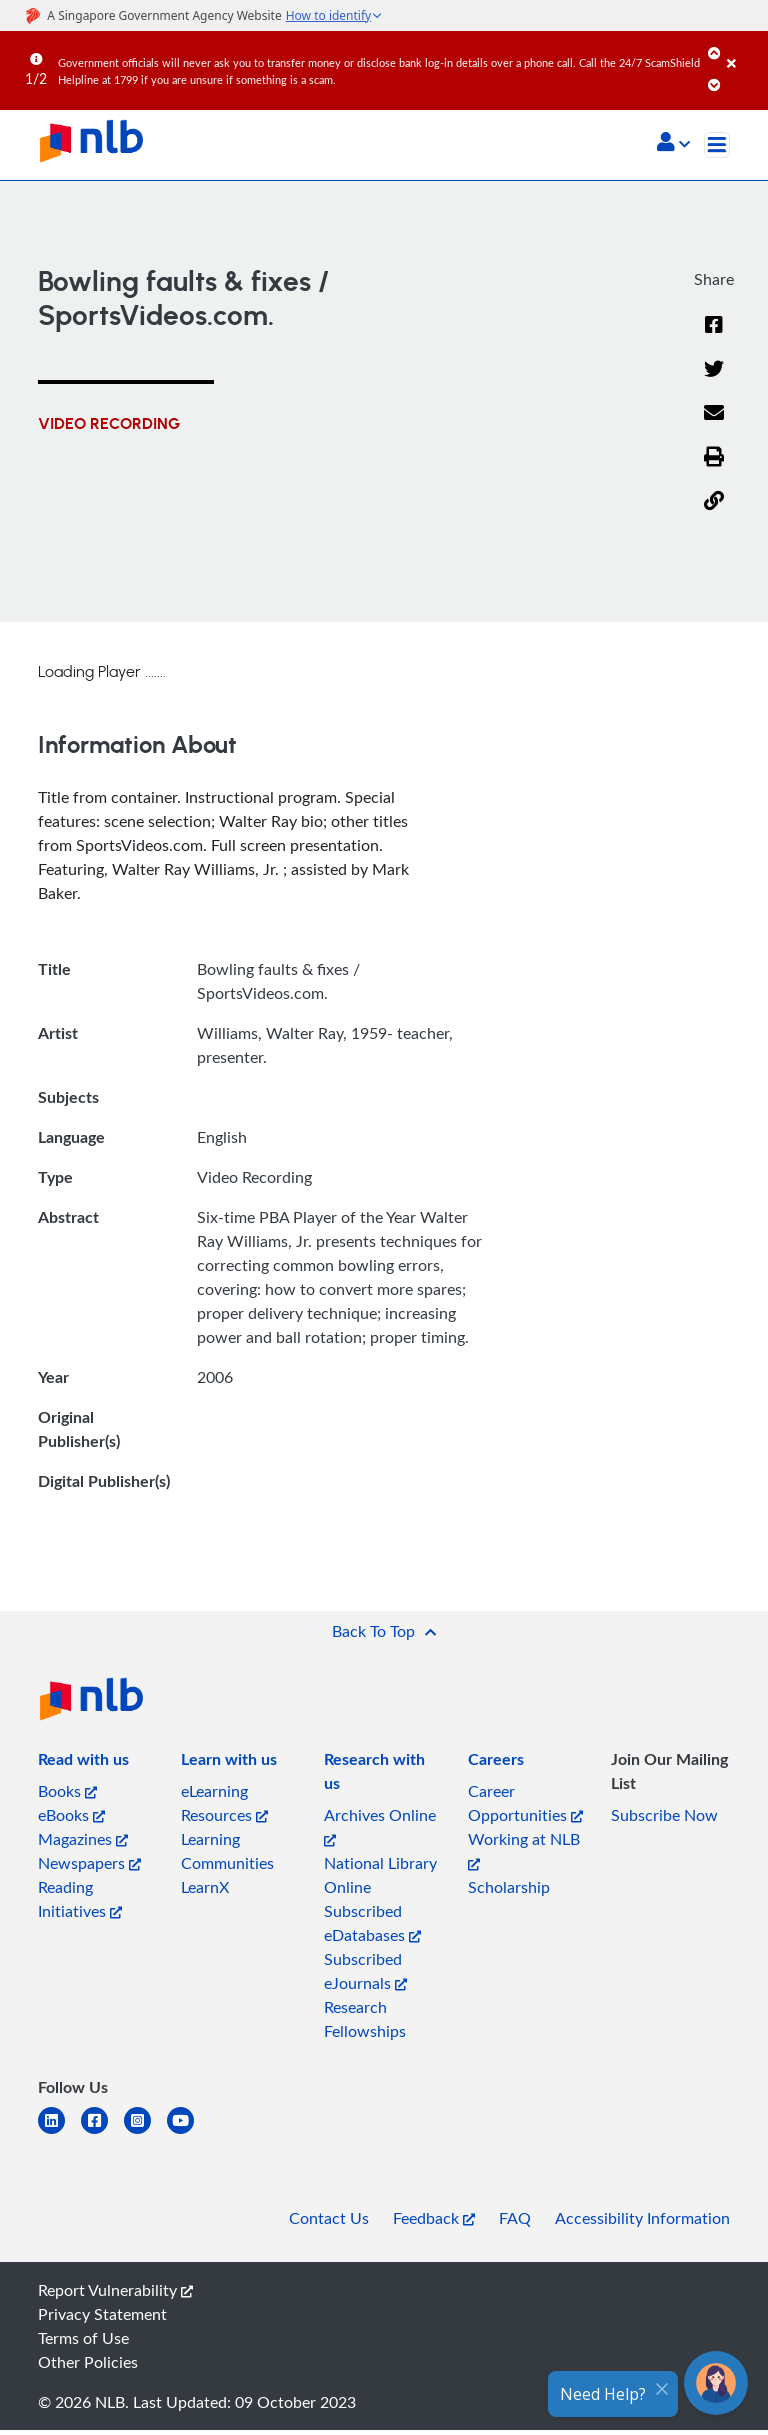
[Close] (744, 49)
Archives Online (380, 1825)
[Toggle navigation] (717, 145)
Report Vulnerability (115, 2290)
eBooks (71, 1815)
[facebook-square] (102, 2132)
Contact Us (329, 2218)
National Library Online (380, 1875)
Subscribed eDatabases (372, 1923)
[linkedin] (59, 2132)
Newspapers (89, 1863)
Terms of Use (83, 2338)
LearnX (205, 1887)
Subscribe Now (664, 1815)
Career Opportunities (525, 1803)
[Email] (714, 425)
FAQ (515, 2218)
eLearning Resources (224, 1803)
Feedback (434, 2218)
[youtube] (188, 2132)
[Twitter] (714, 381)
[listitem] (83, 1763)
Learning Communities (227, 1851)
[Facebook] (714, 337)
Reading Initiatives (80, 1899)
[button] (673, 144)
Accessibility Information (642, 2218)
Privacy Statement (102, 2314)
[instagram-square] (145, 2132)
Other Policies (88, 2362)
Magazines (83, 1839)
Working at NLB (524, 1849)
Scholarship (509, 1887)
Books (67, 1791)
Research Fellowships (365, 2019)
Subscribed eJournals (365, 1971)
